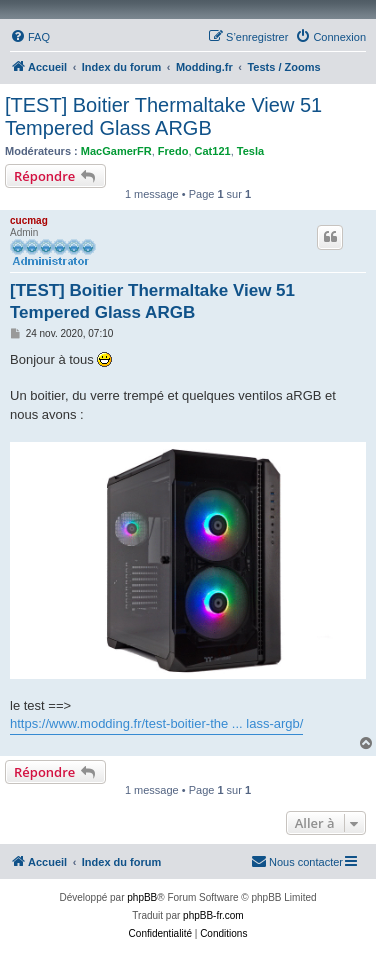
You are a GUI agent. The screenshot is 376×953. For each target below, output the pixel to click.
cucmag (29, 220)
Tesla (250, 151)
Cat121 (213, 151)
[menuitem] (30, 37)
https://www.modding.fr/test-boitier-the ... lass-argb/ (156, 723)
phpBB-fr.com (213, 915)
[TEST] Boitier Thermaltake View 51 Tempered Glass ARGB (163, 116)
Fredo (173, 151)
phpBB (142, 897)
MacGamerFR (116, 151)
